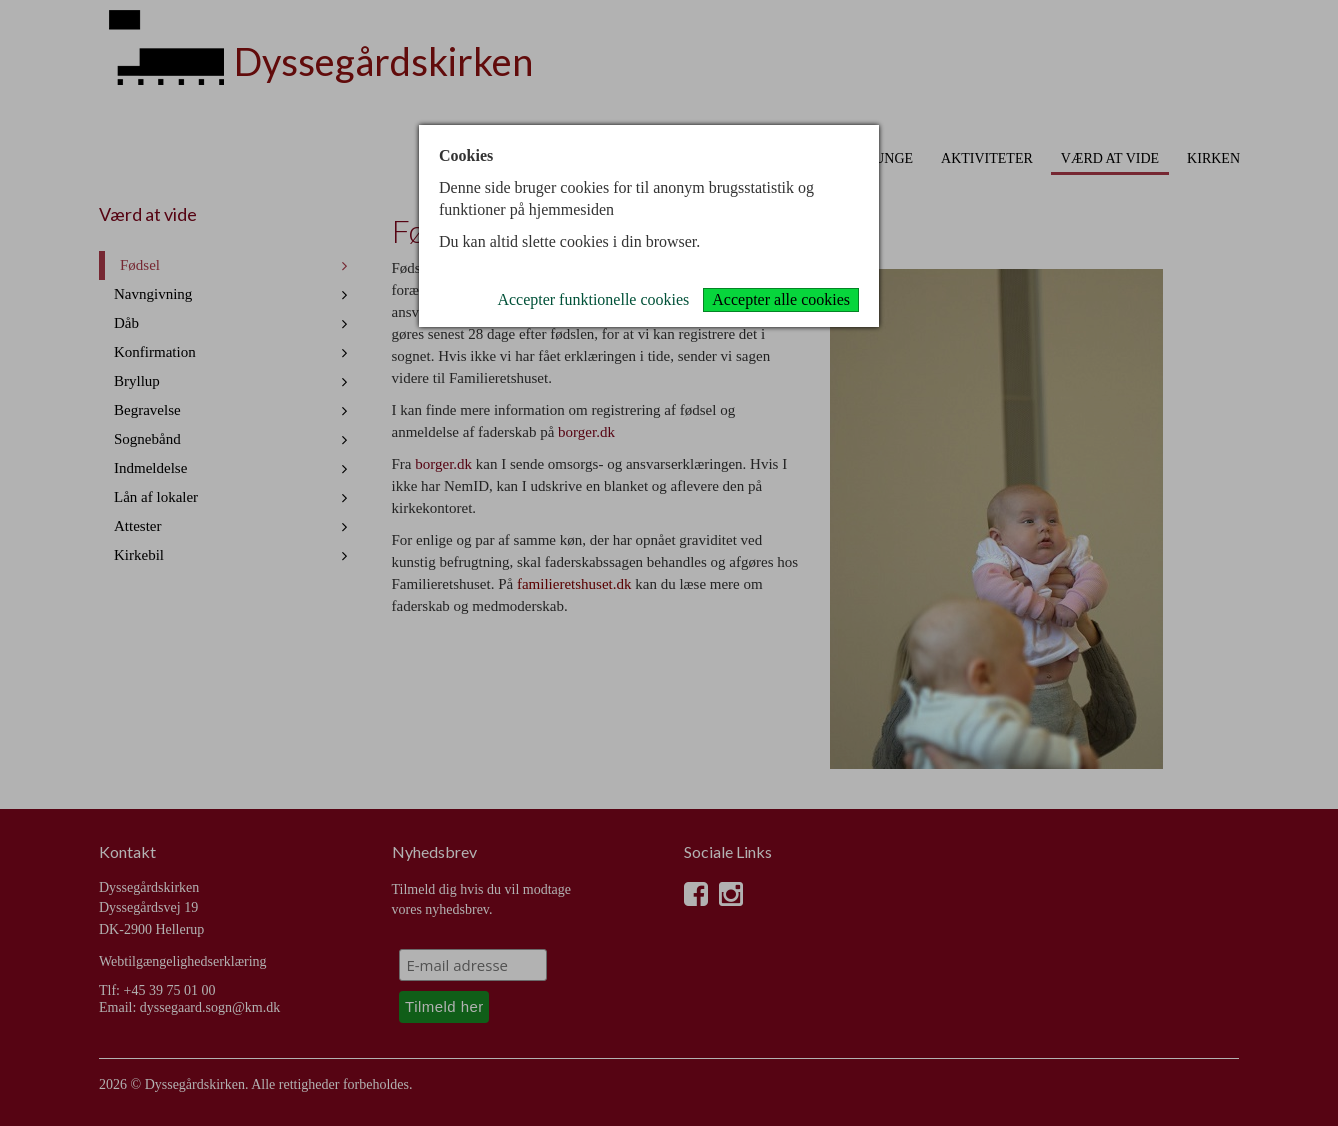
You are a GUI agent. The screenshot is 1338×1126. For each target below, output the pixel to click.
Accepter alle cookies (781, 299)
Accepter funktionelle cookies (593, 299)
